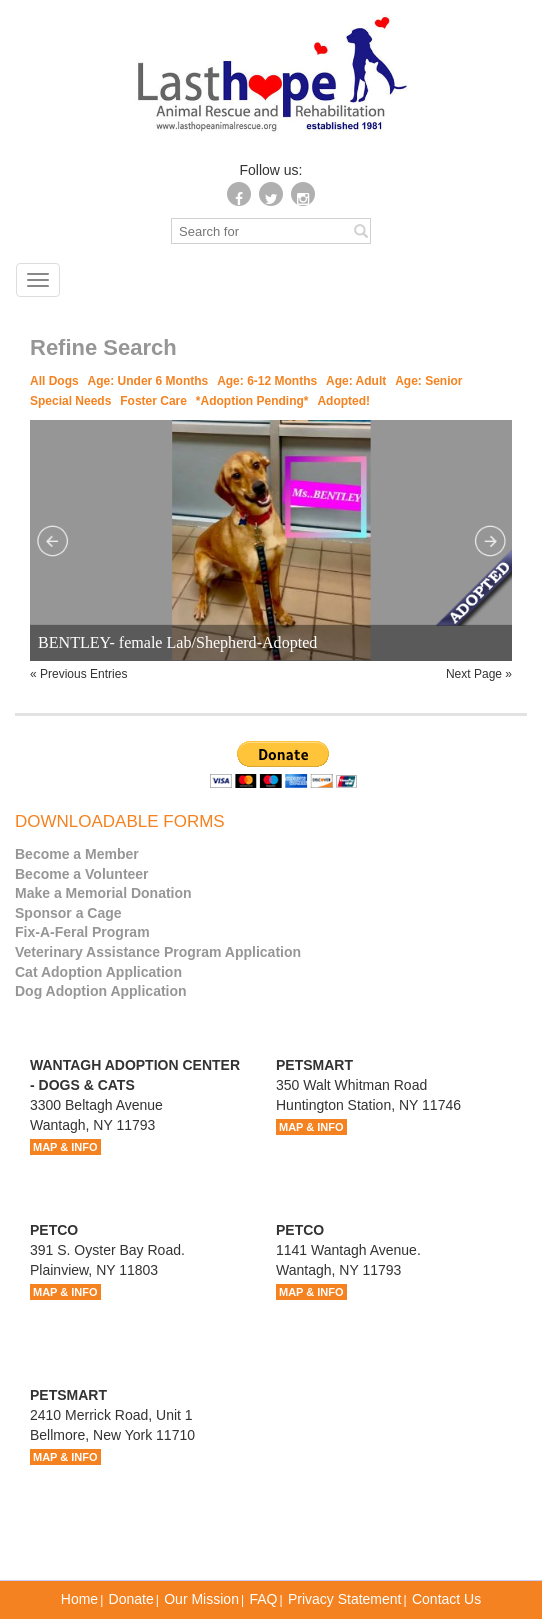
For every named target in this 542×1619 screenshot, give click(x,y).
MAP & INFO (65, 1147)
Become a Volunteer (82, 874)
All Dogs (54, 381)
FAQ (263, 1599)
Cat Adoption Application (98, 972)
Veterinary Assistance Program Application (158, 952)
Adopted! (343, 401)
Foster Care (153, 401)
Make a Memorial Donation (103, 893)
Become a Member (77, 854)
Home (79, 1599)
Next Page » (479, 674)
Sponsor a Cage (68, 913)
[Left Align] (361, 230)
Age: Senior (428, 381)
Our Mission (201, 1599)
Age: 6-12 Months (267, 381)
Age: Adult (356, 381)
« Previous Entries (78, 674)
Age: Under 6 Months (148, 381)
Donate (131, 1599)
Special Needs (70, 401)
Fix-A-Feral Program (82, 932)
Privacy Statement (345, 1599)
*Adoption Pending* (252, 401)
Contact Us (446, 1599)
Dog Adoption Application (101, 991)
